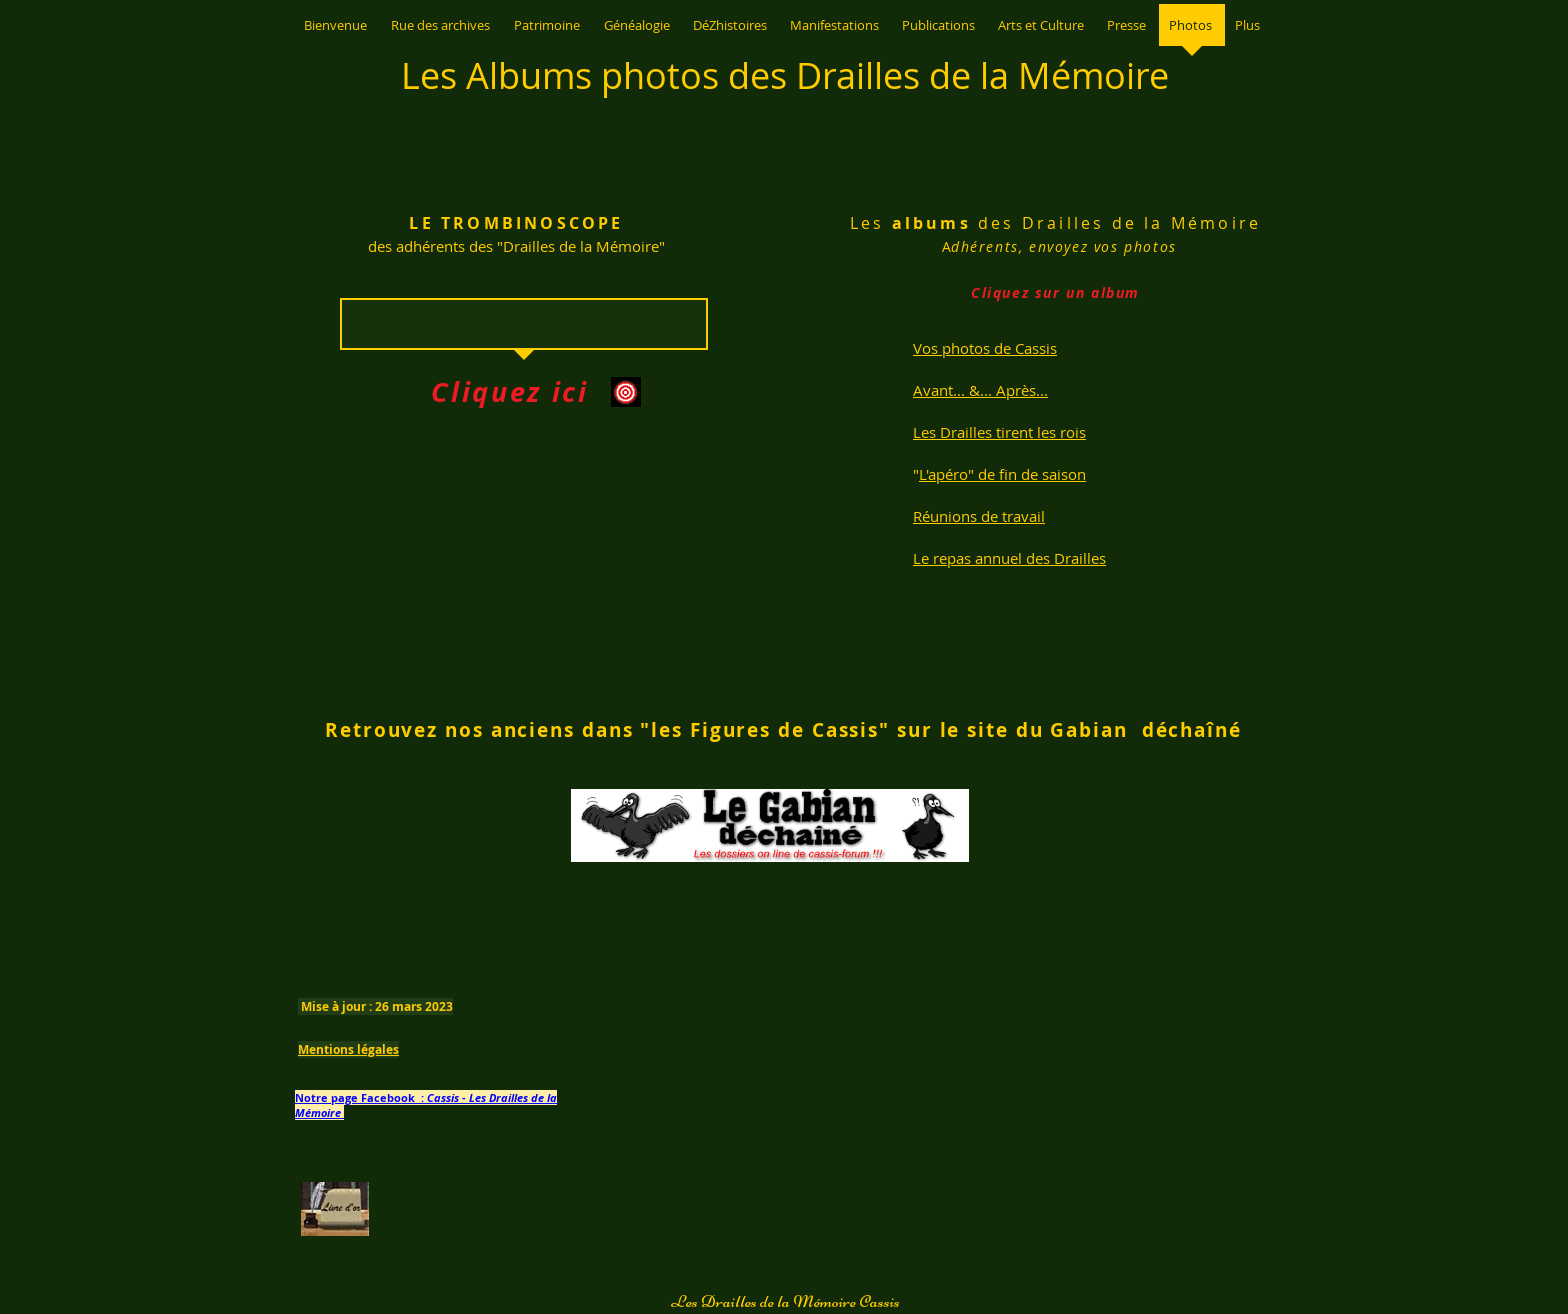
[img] (344, 457)
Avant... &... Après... (980, 390)
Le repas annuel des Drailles (1009, 558)
